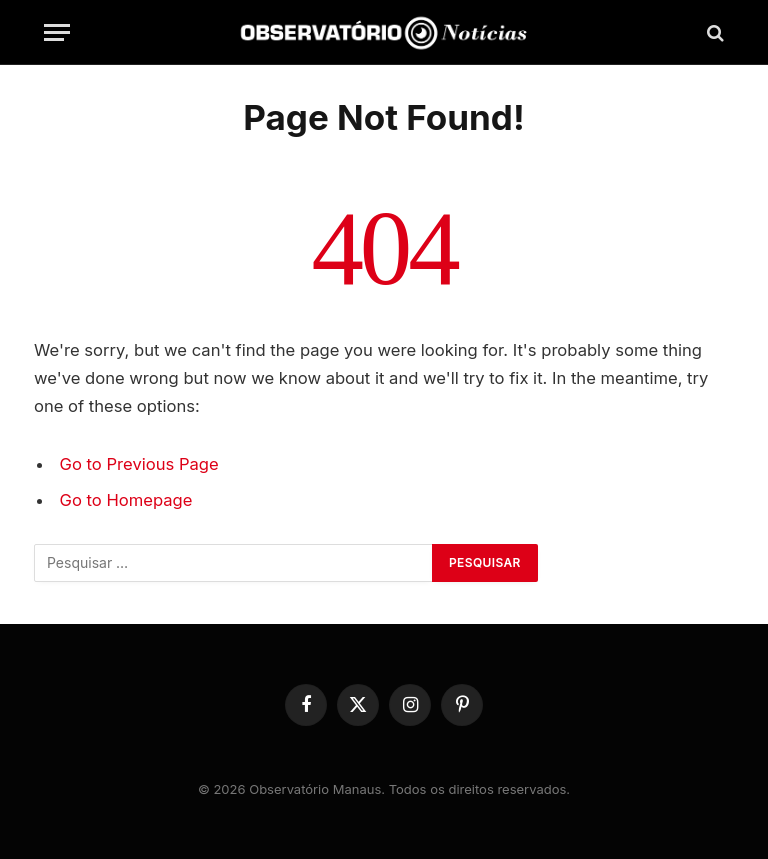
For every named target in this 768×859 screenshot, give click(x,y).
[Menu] (57, 32)
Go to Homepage (126, 500)
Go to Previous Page (139, 464)
